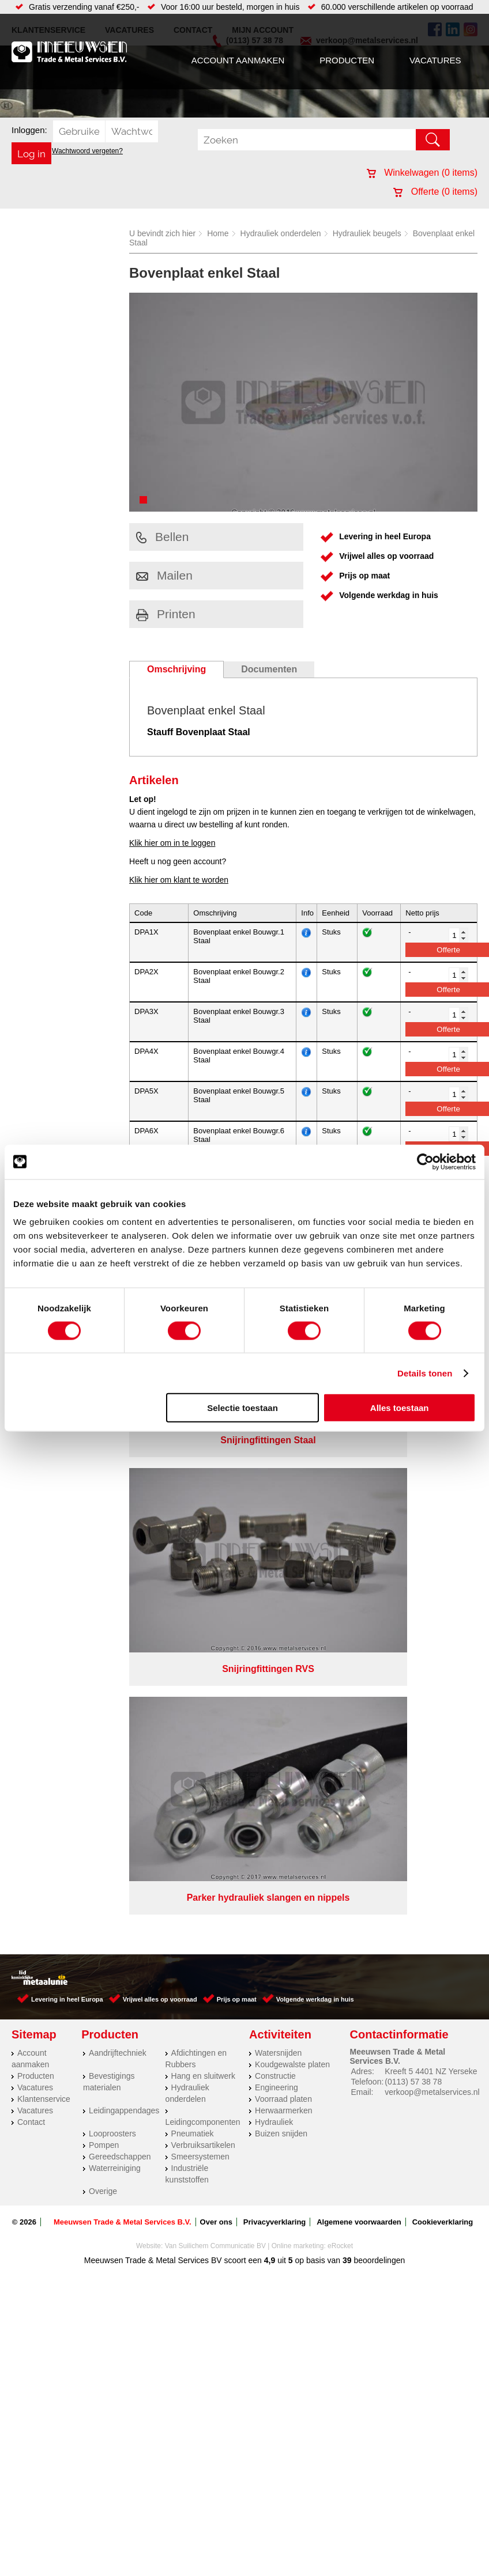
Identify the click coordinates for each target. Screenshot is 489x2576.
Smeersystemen (200, 1596)
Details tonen (424, 1373)
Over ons (216, 1662)
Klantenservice (43, 1539)
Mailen (164, 575)
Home (217, 233)
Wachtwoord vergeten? (87, 151)
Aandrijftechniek (117, 1492)
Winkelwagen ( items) (422, 172)
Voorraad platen (283, 1539)
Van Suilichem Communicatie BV (215, 1686)
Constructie (275, 1515)
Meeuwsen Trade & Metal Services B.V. (122, 1662)
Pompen (104, 1585)
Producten (346, 60)
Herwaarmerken (284, 1550)
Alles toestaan (399, 1408)
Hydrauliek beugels (367, 233)
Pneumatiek (192, 1573)
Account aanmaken (237, 60)
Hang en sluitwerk (203, 1515)
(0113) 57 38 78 (413, 1521)
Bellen (162, 536)
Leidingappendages (124, 1550)
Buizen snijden (281, 1573)
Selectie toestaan (242, 1408)
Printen (165, 614)
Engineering (276, 1527)
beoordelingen (378, 1700)
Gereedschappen (120, 1596)
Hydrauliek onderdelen (280, 233)
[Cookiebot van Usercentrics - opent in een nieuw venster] (425, 1161)
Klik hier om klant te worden (178, 879)
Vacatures (435, 60)
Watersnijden (278, 1492)
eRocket (340, 1686)
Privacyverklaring (274, 1662)
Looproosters (112, 1573)
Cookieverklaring (442, 1662)
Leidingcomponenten (202, 1562)
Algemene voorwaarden (359, 1662)
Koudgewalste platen (292, 1504)
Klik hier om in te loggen (172, 843)
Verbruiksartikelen (203, 1585)
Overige (103, 1631)
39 (347, 1700)
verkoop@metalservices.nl (432, 1532)
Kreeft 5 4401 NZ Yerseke (431, 1511)
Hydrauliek (274, 1562)
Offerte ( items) (435, 191)
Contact (31, 1562)
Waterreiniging (115, 1608)
